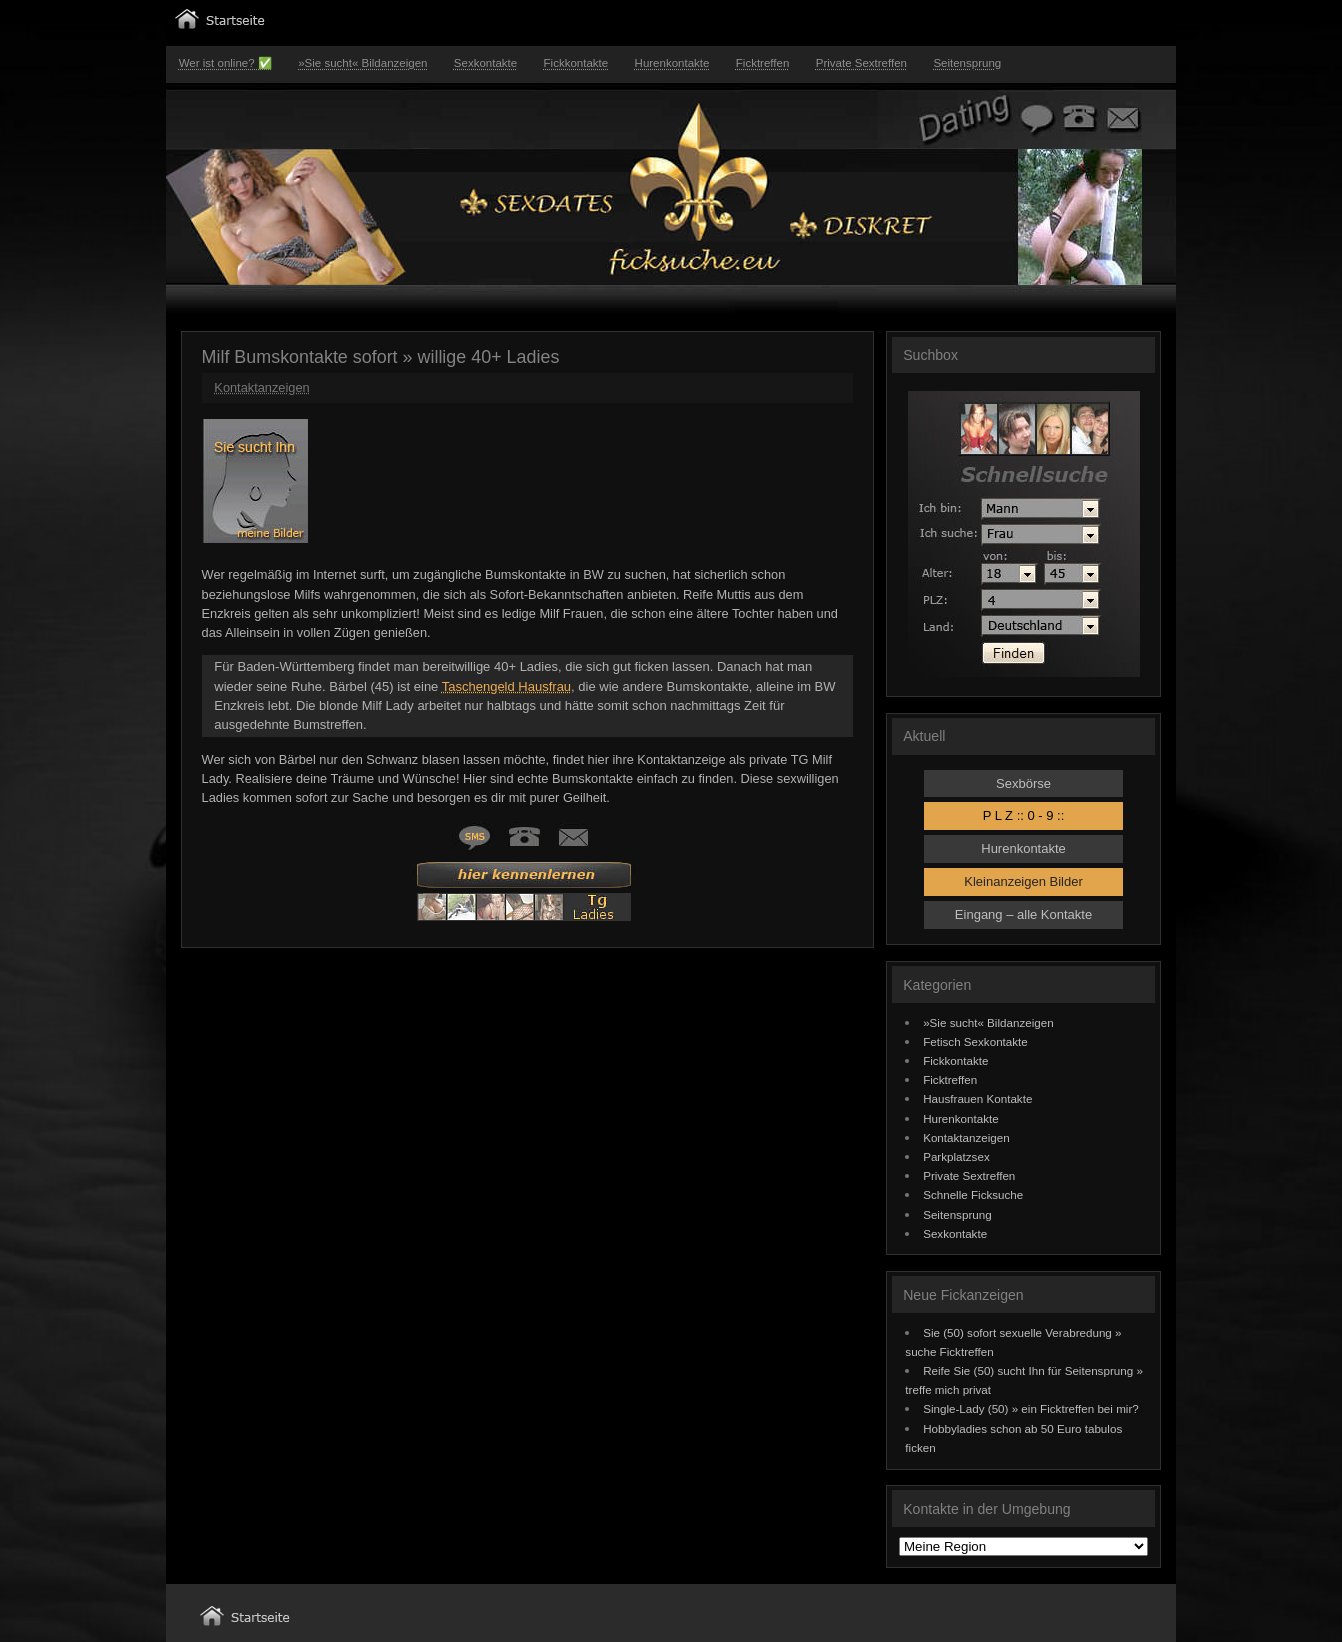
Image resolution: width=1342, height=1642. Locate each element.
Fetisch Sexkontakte (975, 1041)
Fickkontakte (576, 63)
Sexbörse (1023, 783)
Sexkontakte (485, 63)
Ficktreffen (763, 63)
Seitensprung (967, 63)
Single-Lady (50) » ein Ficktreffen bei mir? (1031, 1408)
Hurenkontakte (672, 63)
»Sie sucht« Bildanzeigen (362, 63)
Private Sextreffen (861, 63)
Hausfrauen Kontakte (977, 1098)
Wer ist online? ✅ (225, 63)
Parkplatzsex (956, 1156)
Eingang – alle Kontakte (1023, 914)
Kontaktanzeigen (261, 387)
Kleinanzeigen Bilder (1023, 881)
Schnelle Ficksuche (973, 1194)
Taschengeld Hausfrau (506, 686)
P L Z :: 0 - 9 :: (1024, 815)
